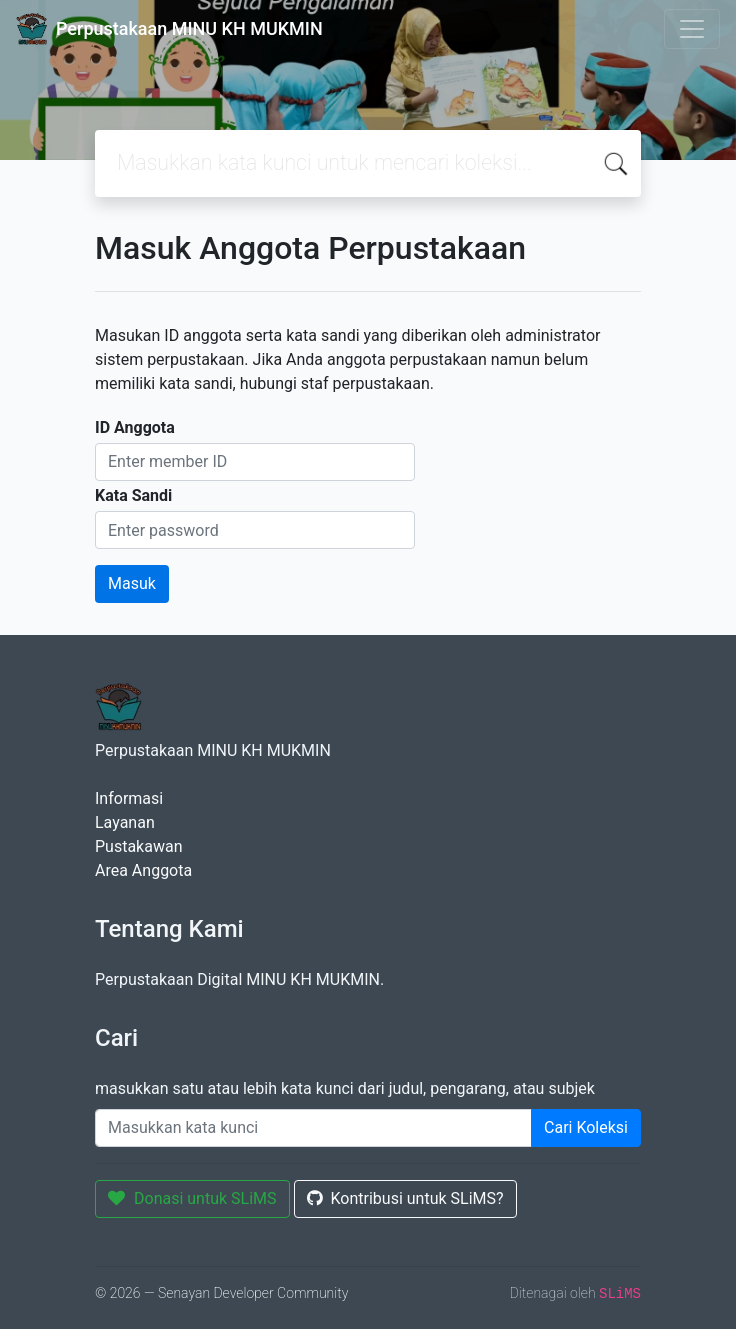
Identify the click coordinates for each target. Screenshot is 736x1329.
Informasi (129, 798)
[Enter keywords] (313, 1128)
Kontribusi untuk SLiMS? (405, 1198)
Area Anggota (143, 870)
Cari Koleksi (586, 1127)
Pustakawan (138, 846)
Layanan (125, 822)
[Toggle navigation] (692, 29)
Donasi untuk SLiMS (192, 1198)
